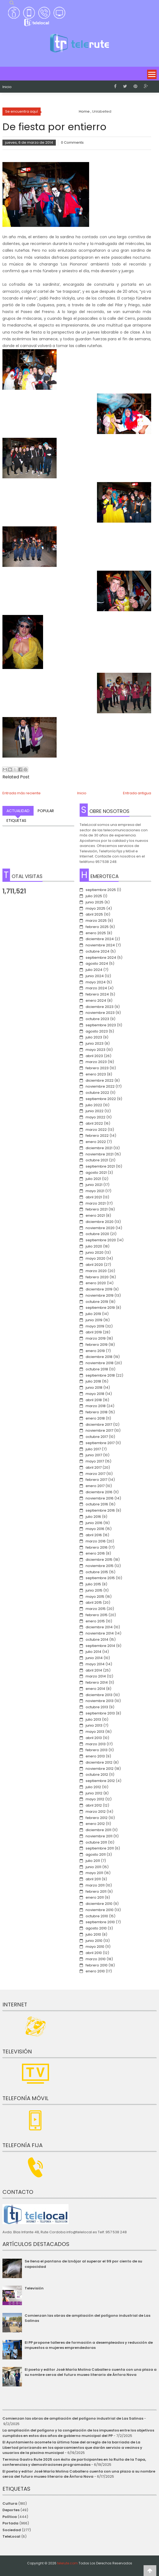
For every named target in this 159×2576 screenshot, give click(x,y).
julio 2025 (94, 896)
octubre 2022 (97, 1092)
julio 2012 (93, 1787)
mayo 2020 (95, 1258)
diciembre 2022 (99, 1080)
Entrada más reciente (21, 793)
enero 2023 (96, 1074)
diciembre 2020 (99, 1221)
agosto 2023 (97, 1031)
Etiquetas (16, 820)
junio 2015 (94, 1590)
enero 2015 (95, 1621)
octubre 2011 (96, 1842)
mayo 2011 (94, 1872)
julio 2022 (94, 1105)
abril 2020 (94, 1264)
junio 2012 (94, 1793)
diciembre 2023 (99, 1006)
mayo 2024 (96, 982)
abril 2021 (94, 1197)
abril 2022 (94, 1123)
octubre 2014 (97, 1639)
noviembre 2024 (100, 945)
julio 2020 (94, 1246)
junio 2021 (94, 1184)
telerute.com (67, 2563)
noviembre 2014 (100, 1633)
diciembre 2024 (100, 938)
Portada (10, 2523)
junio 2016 (94, 1522)
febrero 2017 (96, 1479)
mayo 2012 (95, 1799)
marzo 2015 (96, 1608)
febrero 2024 (97, 994)
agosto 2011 (96, 1854)
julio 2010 (93, 1934)
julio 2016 (93, 1516)
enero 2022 (96, 1141)
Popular (46, 810)
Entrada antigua (137, 793)
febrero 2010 (97, 1965)
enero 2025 (96, 933)
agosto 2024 (97, 963)
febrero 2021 (97, 1209)
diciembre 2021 (99, 1148)
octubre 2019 (97, 1301)
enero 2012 (95, 1823)
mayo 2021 (95, 1190)
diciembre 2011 (98, 1829)
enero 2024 (96, 1000)
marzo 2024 (96, 988)
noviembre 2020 (100, 1227)
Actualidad (18, 810)
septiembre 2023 (101, 1025)
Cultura (9, 2503)
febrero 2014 (97, 1682)
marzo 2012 (96, 1811)
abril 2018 (94, 1400)
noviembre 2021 (99, 1154)
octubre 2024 (97, 951)
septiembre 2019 (100, 1307)
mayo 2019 (95, 1326)
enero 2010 (95, 1971)
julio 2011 (93, 1860)
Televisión (34, 2288)
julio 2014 (93, 1651)
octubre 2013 (97, 1707)
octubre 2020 (97, 1233)
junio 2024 (95, 975)
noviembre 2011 (99, 1836)
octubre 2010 (97, 1916)
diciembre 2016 (99, 1492)
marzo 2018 (96, 1405)
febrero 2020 (97, 1277)
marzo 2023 (96, 1061)
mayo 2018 (95, 1393)
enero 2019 (95, 1350)
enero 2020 (96, 1283)
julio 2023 (94, 1037)
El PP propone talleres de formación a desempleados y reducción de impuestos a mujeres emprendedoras (89, 2345)
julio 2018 (93, 1381)
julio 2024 (94, 969)
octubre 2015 (97, 1572)
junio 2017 (94, 1455)
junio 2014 (94, 1657)
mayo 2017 (95, 1461)
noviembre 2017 (99, 1430)
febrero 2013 (97, 1750)
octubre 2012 (97, 1774)
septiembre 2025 (101, 889)
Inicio (7, 87)
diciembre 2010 (99, 1903)
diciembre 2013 (99, 1694)
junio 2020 (94, 1252)
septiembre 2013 (100, 1713)
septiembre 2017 (100, 1442)
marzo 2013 (96, 1744)
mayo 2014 (95, 1664)
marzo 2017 (95, 1473)
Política (9, 2516)
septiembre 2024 (101, 957)
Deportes (11, 2510)
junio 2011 (93, 1866)
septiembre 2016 (100, 1510)
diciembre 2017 (99, 1424)
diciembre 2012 (99, 1762)
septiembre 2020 (101, 1240)
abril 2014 (94, 1670)
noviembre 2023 (100, 1012)
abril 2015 (94, 1602)
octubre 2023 (97, 1018)
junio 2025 (94, 902)
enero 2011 (95, 1897)
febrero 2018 (97, 1412)
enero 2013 (95, 1756)
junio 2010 (94, 1940)
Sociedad (11, 2530)
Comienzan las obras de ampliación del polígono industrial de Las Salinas (72, 2418)
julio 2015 (93, 1584)
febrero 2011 (96, 1891)
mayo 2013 (95, 1731)
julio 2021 (93, 1178)
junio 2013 (94, 1725)
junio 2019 (94, 1320)
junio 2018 (94, 1387)
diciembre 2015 (99, 1559)
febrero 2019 (97, 1344)
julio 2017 (93, 1449)
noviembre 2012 (99, 1768)
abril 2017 (94, 1467)
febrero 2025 (97, 926)
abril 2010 (94, 1952)
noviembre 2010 (99, 1909)
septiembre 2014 (100, 1645)
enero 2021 (95, 1215)
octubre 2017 (97, 1436)
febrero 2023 (97, 1068)
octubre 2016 (97, 1504)
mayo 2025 (95, 908)
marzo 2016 (96, 1541)
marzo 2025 (96, 920)
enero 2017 (95, 1485)
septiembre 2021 (100, 1166)
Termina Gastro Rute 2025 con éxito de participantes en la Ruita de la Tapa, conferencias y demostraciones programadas (74, 2462)
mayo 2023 (95, 1049)
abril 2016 (94, 1535)
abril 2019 (94, 1332)
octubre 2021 (97, 1160)
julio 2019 (93, 1313)
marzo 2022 (96, 1129)
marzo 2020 (96, 1270)
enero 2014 (95, 1688)
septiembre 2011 (100, 1848)
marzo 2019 (96, 1338)
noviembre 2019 (99, 1295)
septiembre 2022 (101, 1098)
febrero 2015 (97, 1614)
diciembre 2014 (99, 1627)
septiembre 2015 (100, 1577)
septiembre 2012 (100, 1780)
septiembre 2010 (100, 1922)
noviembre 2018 (99, 1363)
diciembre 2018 (99, 1356)
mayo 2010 (95, 1946)
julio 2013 (93, 1719)
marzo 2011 (95, 1885)
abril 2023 (94, 1055)
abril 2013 (94, 1737)
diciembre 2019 (99, 1289)
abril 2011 (93, 1879)
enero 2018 (95, 1418)
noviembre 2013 (99, 1700)
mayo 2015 (95, 1596)
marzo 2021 (96, 1203)
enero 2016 (95, 1553)
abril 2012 (94, 1805)
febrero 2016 (97, 1547)
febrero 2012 (97, 1817)
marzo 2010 (96, 1959)
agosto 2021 (96, 1172)
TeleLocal (11, 2536)
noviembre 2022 (100, 1086)
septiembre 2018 (100, 1375)
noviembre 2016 (99, 1498)
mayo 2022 (95, 1117)
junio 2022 (94, 1111)
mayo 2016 (95, 1528)
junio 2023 (94, 1043)
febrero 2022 (97, 1135)
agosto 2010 (96, 1928)
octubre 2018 (97, 1369)
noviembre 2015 (99, 1565)
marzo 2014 (96, 1676)
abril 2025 (94, 914)
